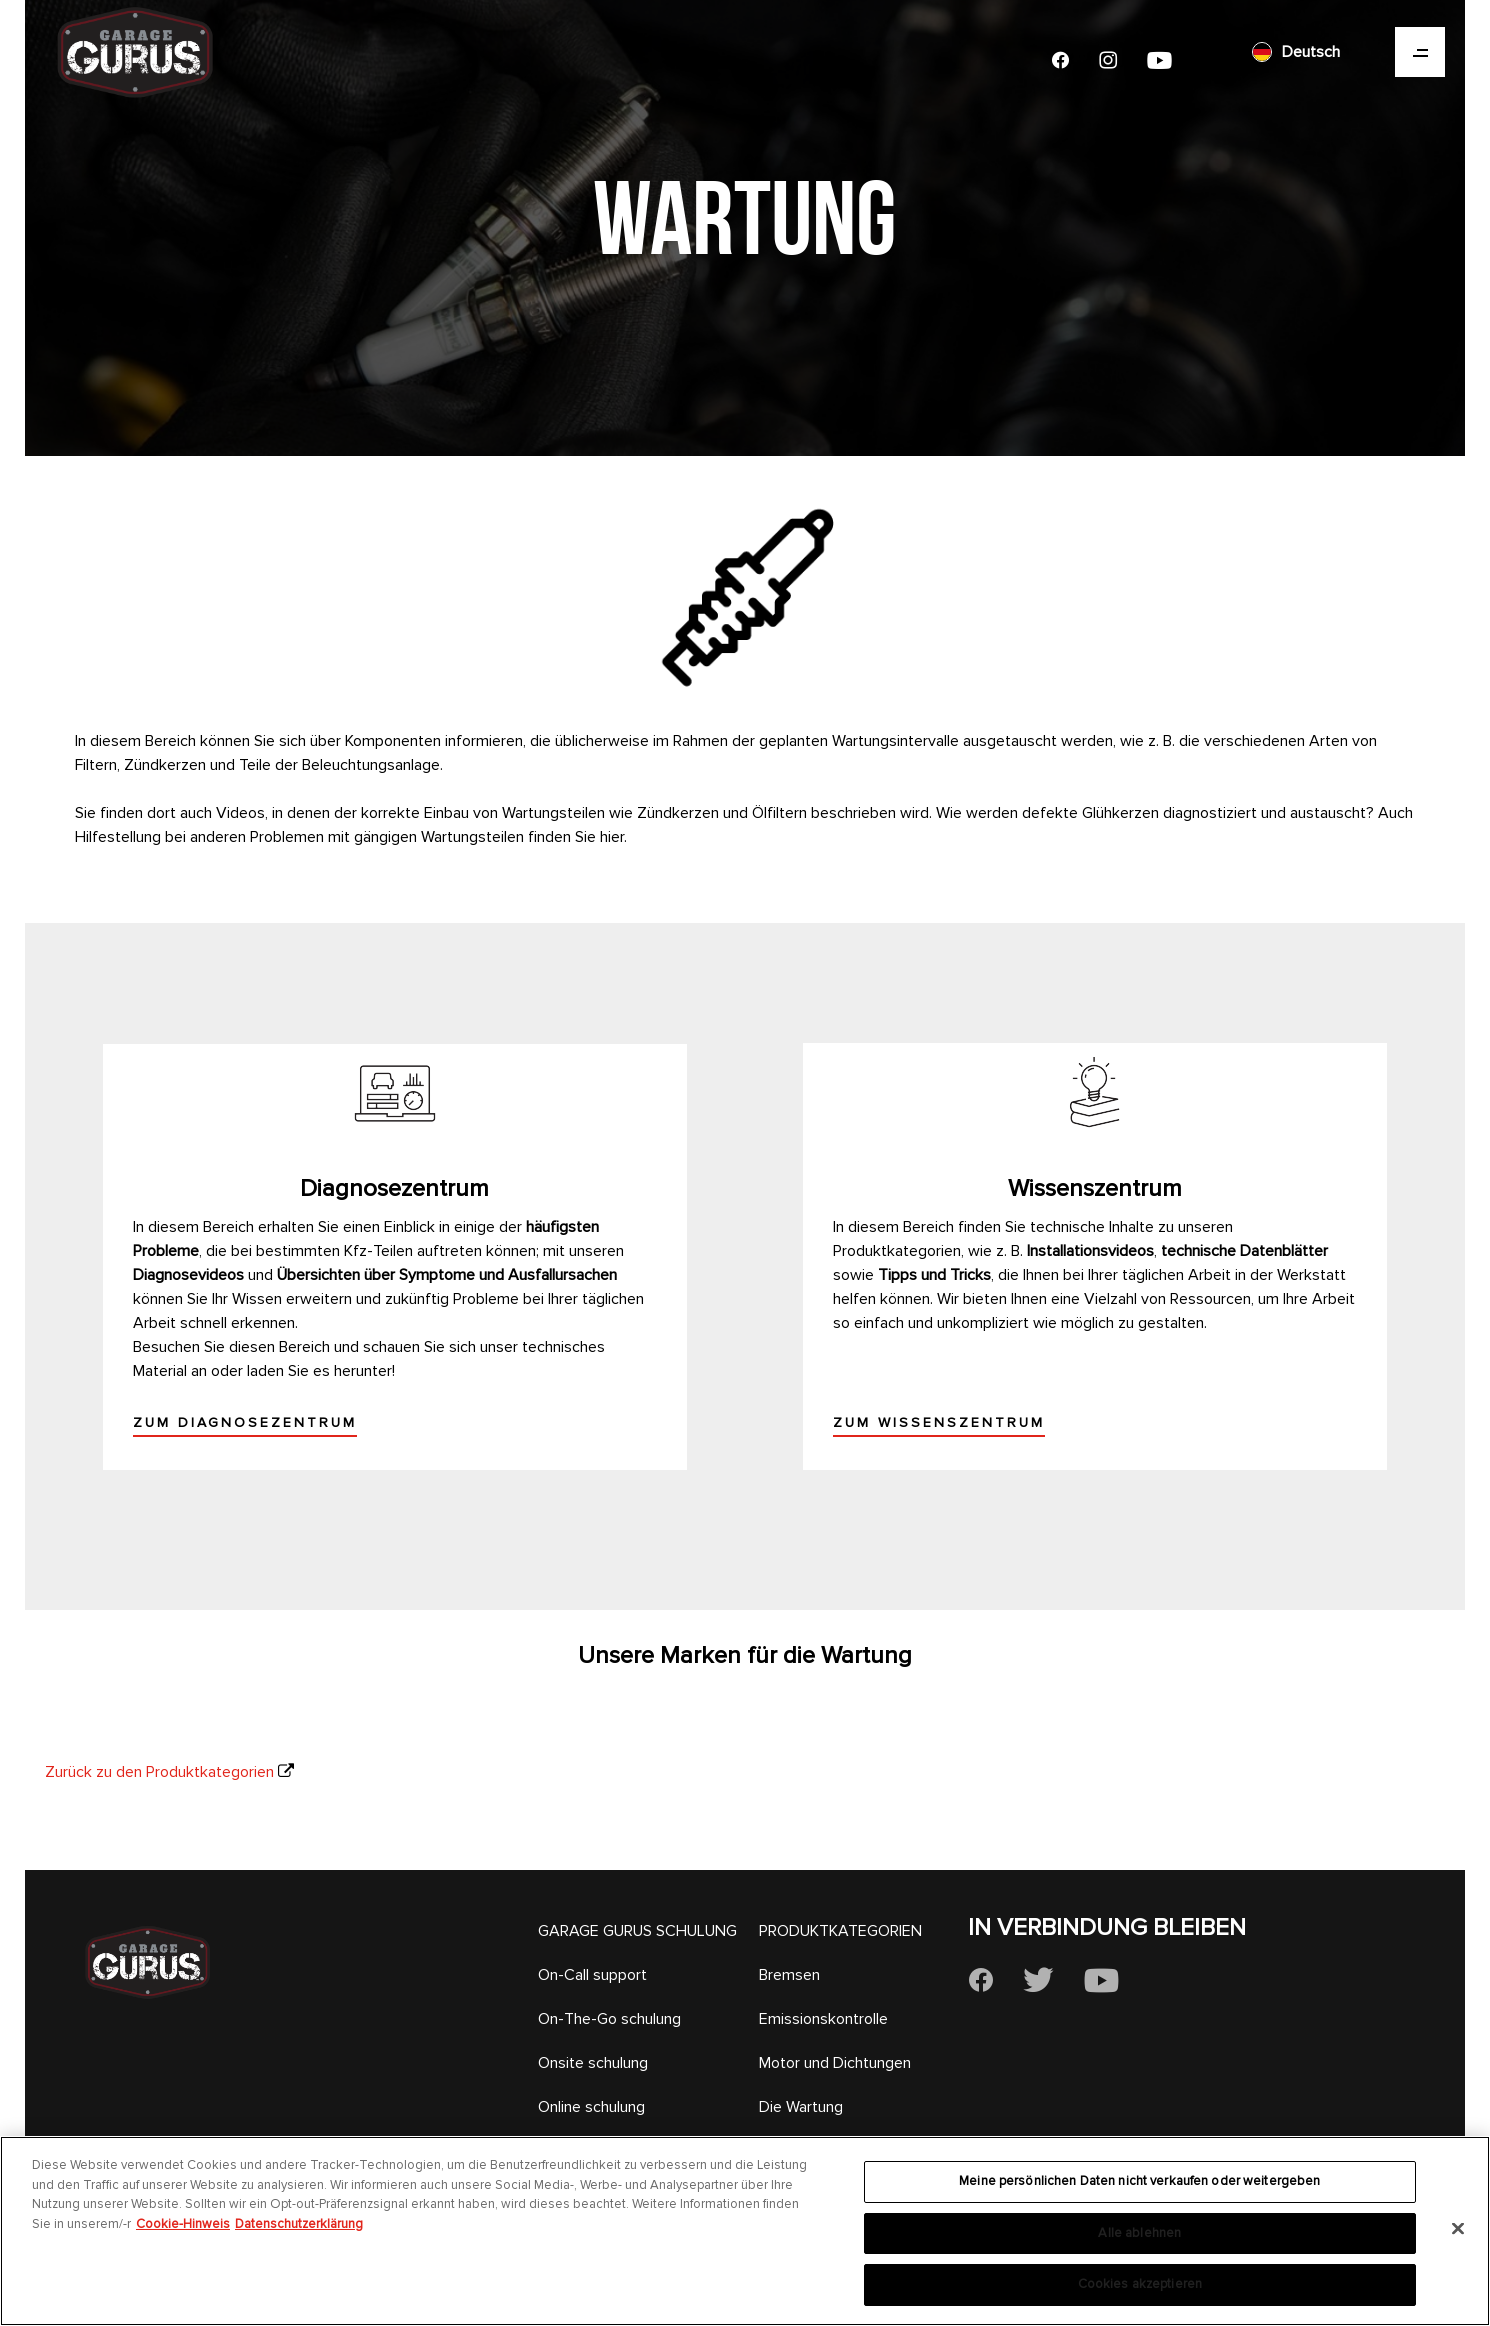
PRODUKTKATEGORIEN (840, 1931)
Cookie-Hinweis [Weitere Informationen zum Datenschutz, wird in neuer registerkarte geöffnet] (183, 2224)
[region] (745, 2231)
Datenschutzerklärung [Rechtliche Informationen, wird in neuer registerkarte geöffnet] (299, 2224)
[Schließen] (1458, 2229)
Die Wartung (801, 2107)
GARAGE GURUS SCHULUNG (637, 1931)
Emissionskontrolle (823, 2019)
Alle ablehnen (1139, 2233)
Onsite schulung (593, 2063)
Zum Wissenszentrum (939, 1422)
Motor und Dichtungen (835, 2063)
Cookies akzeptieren (1140, 2284)
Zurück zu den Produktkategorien (159, 1772)
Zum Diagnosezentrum (245, 1422)
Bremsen (789, 1975)
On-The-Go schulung (609, 2019)
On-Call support (592, 1975)
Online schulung (591, 2107)
